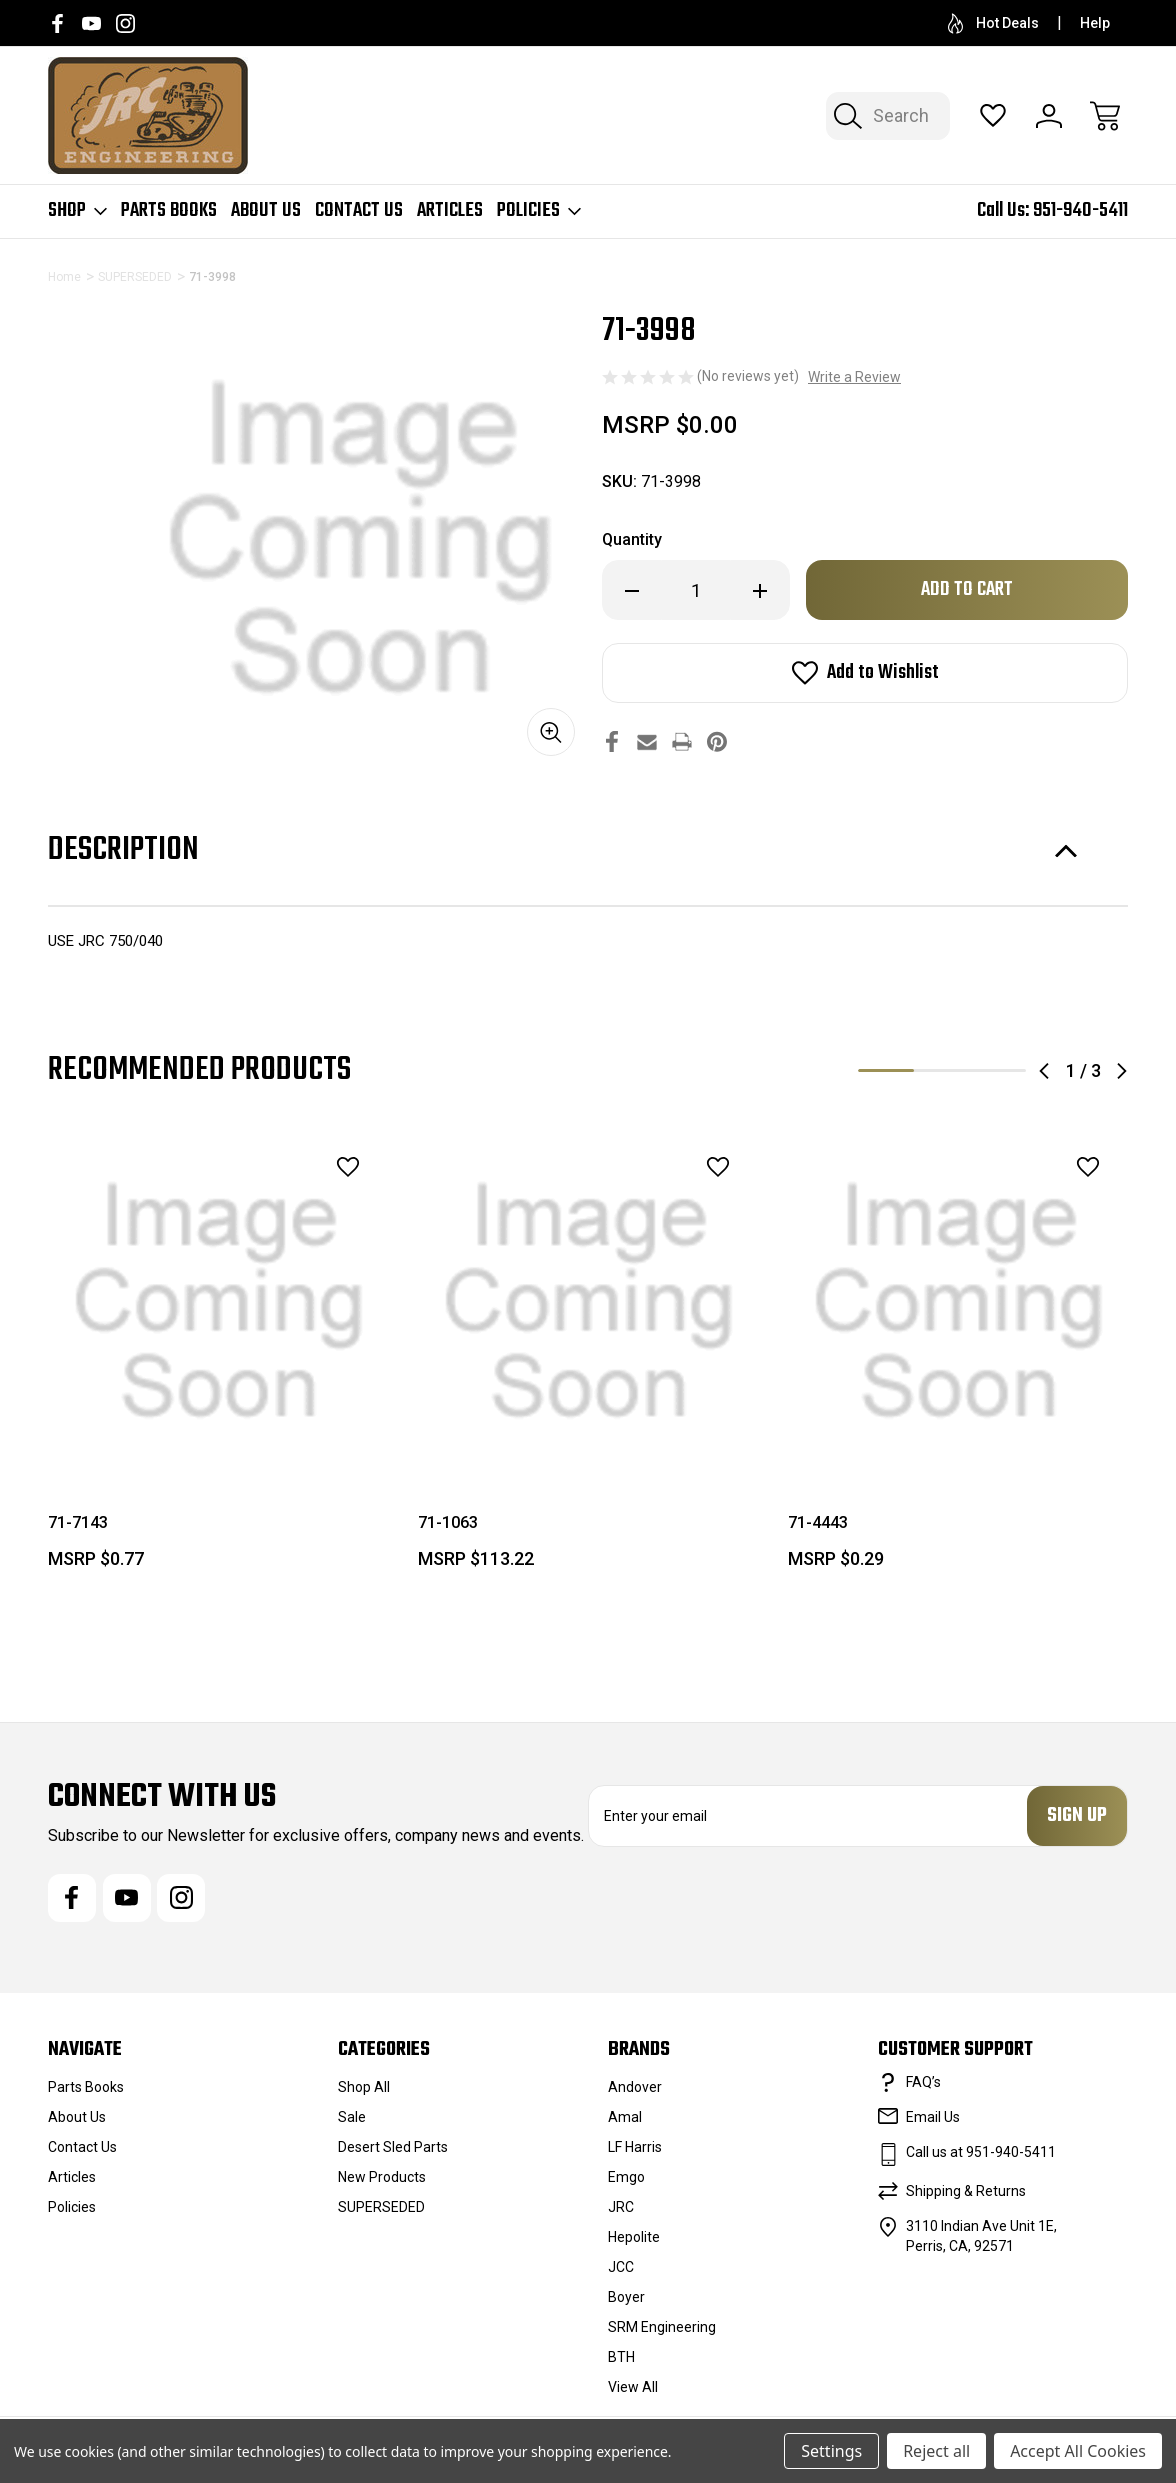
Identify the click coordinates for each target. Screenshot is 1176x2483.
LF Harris (635, 2147)
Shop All (364, 2087)
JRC (621, 2207)
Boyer (626, 2297)
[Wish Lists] (993, 116)
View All (633, 2387)
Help (1095, 23)
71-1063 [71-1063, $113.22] (448, 1522)
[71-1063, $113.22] (589, 1302)
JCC (621, 2267)
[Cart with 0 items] (1105, 116)
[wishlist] (321, 1167)
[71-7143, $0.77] (219, 1302)
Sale (352, 2117)
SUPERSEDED (381, 2207)
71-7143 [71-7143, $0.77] (78, 1522)
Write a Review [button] (854, 377)
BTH (621, 2357)
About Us (266, 211)
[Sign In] (1049, 116)
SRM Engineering (662, 2327)
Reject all (936, 2451)
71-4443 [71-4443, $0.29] (818, 1522)
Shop (77, 211)
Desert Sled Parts (393, 2147)
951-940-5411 (1080, 210)
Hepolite (634, 2237)
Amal (625, 2117)
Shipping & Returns (966, 2191)
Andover (635, 2087)
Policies (539, 211)
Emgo (626, 2177)
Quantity (632, 539)
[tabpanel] (219, 1358)
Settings (831, 2451)
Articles (450, 211)
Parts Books (169, 211)
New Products (382, 2177)
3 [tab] (998, 1070)
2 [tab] (942, 1070)
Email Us (933, 2117)
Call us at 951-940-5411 (981, 2152)
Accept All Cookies (1078, 2451)
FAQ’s (923, 2082)
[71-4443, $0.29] (959, 1302)
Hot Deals (993, 23)
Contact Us (359, 211)
